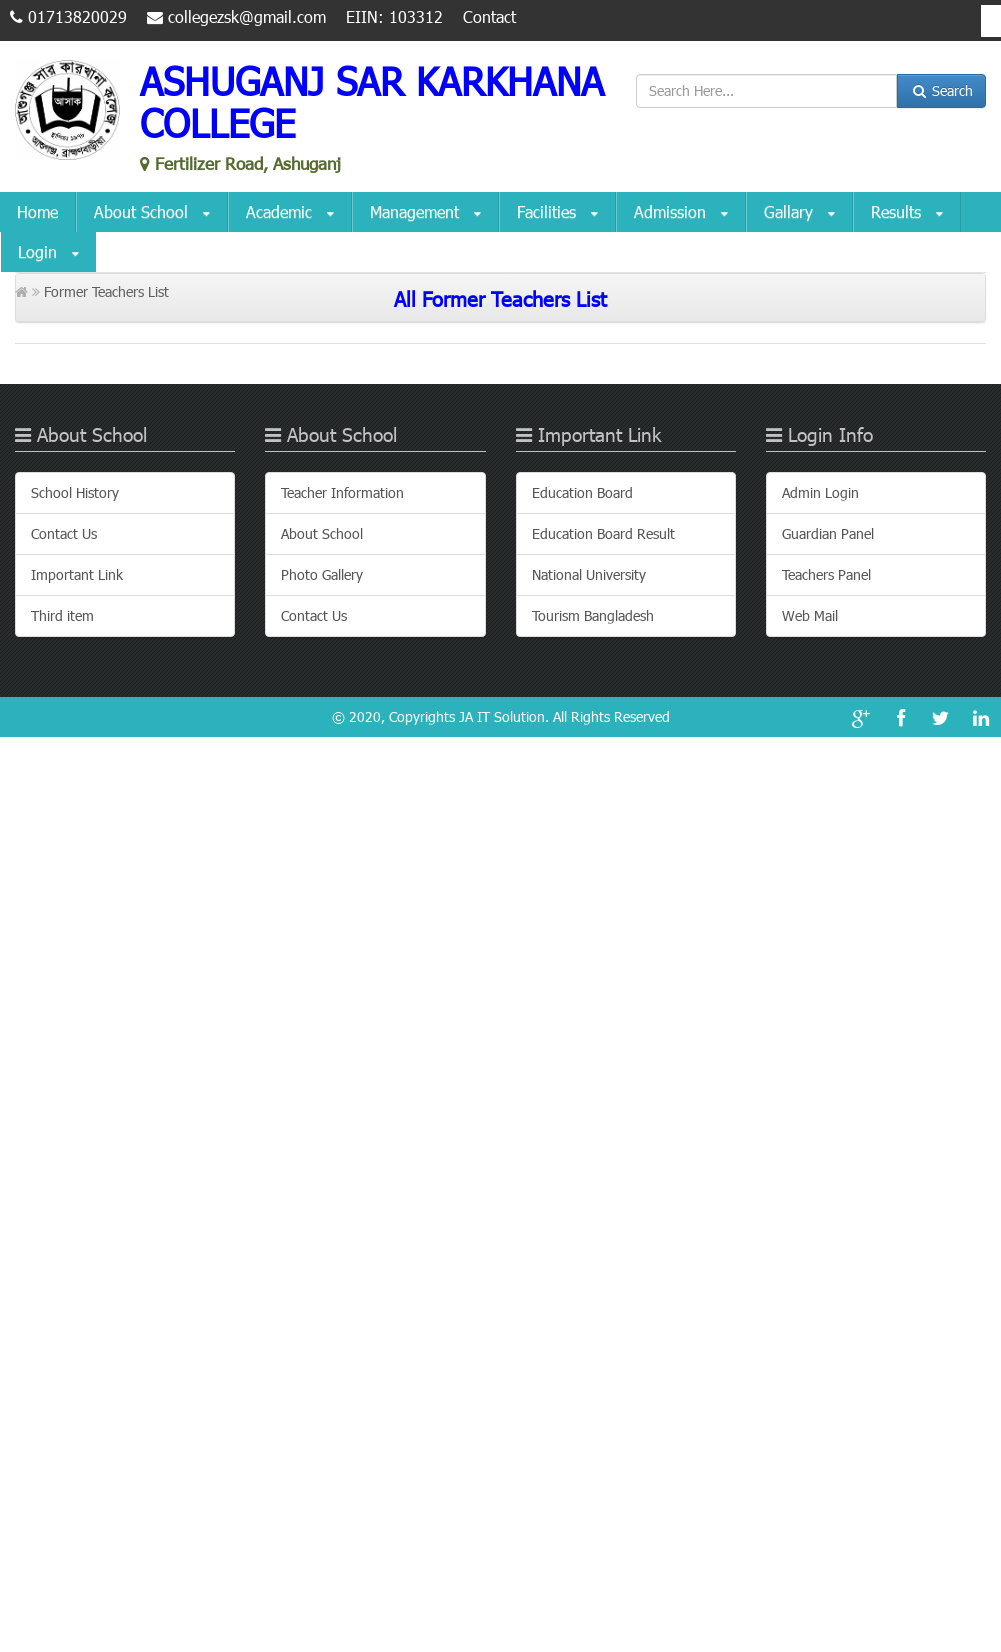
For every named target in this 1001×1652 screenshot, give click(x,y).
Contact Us (64, 533)
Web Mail (810, 615)
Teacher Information (342, 492)
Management (425, 213)
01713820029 (68, 16)
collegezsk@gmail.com (236, 16)
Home (37, 211)
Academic (290, 213)
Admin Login (820, 492)
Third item (62, 615)
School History (75, 492)
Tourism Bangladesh (593, 615)
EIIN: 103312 (394, 16)
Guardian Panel (828, 533)
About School (152, 213)
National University (589, 574)
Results (907, 213)
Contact (489, 16)
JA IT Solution (502, 716)
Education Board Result (603, 533)
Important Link (77, 574)
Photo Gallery (322, 574)
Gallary (799, 213)
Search (941, 90)
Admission (681, 213)
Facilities (557, 213)
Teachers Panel (826, 574)
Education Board (582, 492)
